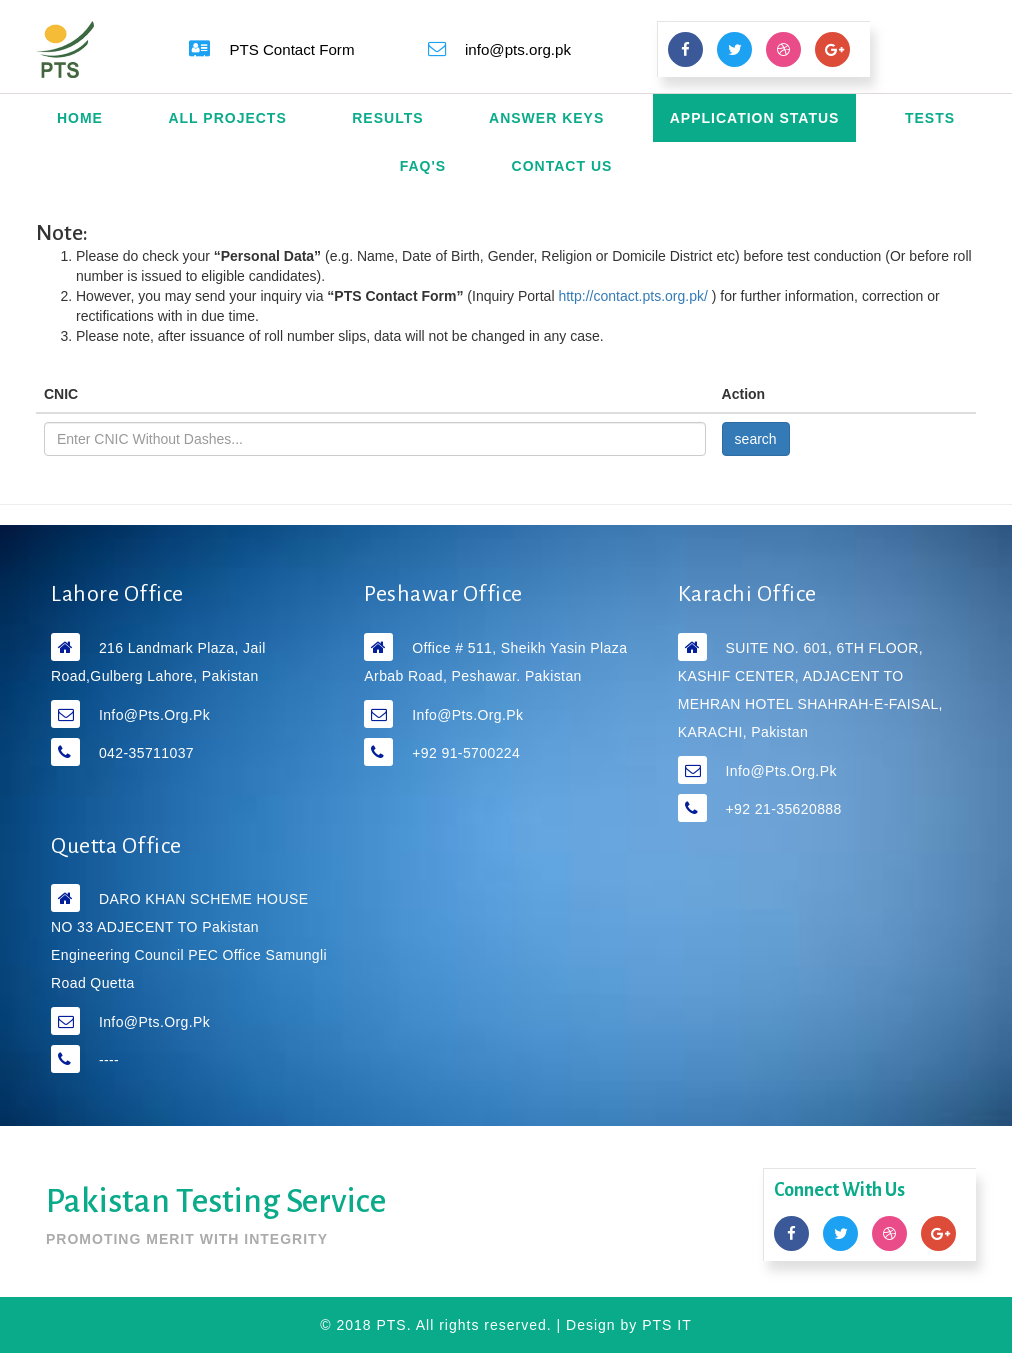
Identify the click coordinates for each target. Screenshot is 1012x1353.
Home (80, 118)
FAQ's (423, 166)
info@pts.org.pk (154, 715)
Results (387, 118)
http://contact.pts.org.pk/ (634, 296)
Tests (930, 118)
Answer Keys (546, 118)
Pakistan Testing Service (216, 1201)
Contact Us (562, 166)
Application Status (755, 118)
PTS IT (667, 1325)
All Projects (227, 118)
